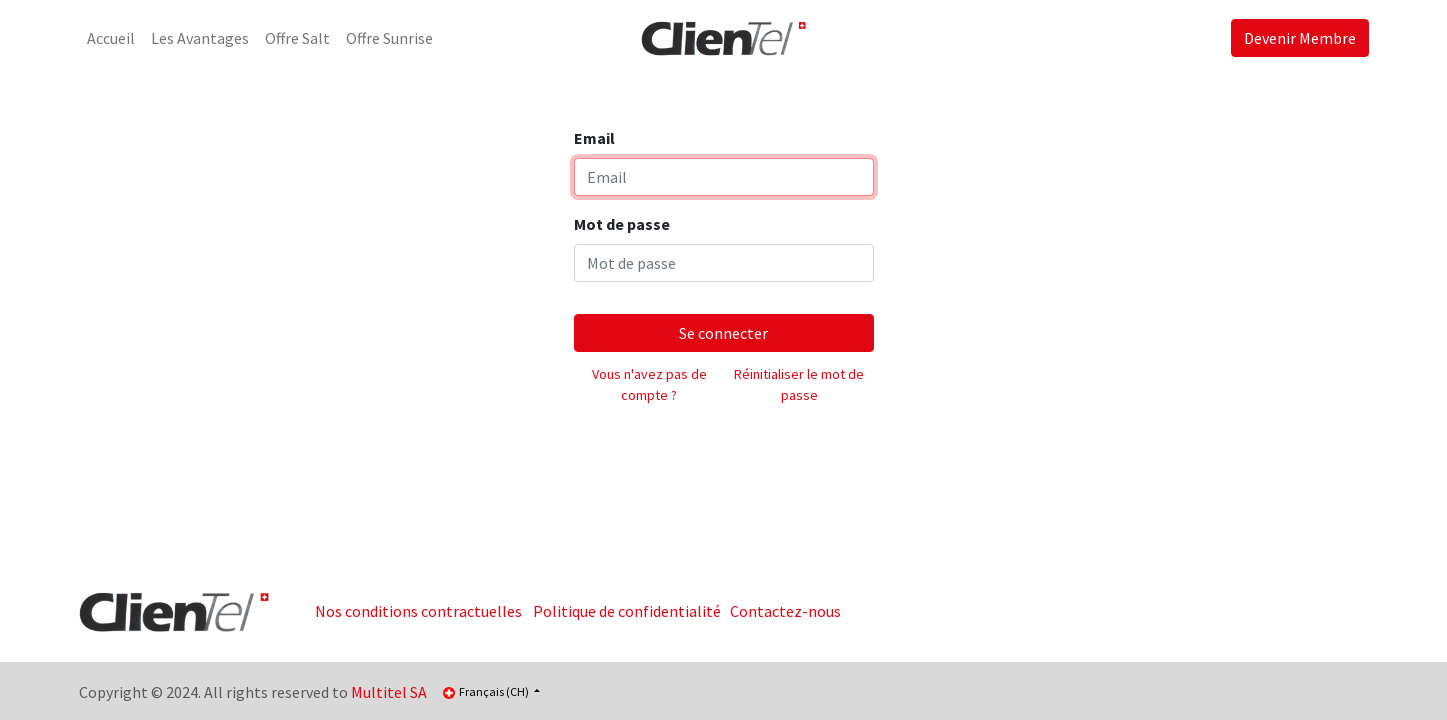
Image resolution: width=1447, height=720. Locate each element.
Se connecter (723, 333)
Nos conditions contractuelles (418, 611)
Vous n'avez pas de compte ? (649, 384)
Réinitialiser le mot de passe (799, 384)
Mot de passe (622, 224)
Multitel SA (389, 692)
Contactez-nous (785, 611)
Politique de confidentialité (627, 611)
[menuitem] (111, 38)
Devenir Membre (1300, 38)
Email (594, 138)
